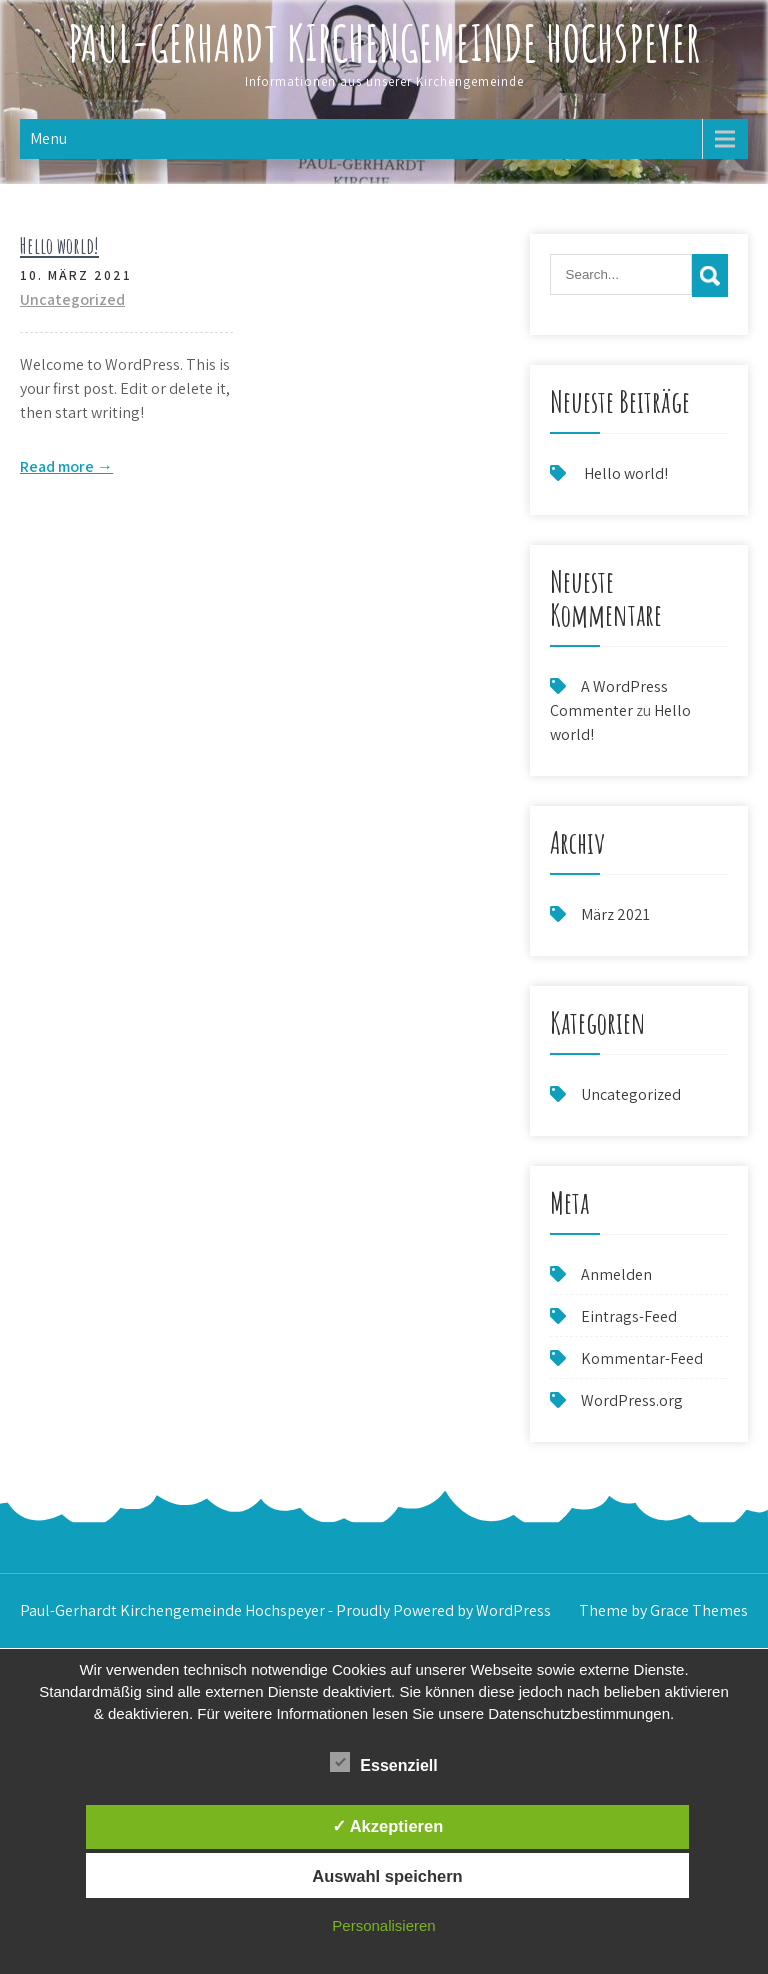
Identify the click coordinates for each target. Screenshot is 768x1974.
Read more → (66, 466)
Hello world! (59, 245)
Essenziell (383, 1762)
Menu (48, 138)
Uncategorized (72, 299)
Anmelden (616, 1274)
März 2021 (615, 914)
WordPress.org (632, 1400)
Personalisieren (383, 1925)
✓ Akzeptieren (388, 1826)
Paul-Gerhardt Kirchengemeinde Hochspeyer (384, 42)
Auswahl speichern (387, 1876)
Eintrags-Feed (629, 1316)
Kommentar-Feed (642, 1358)
